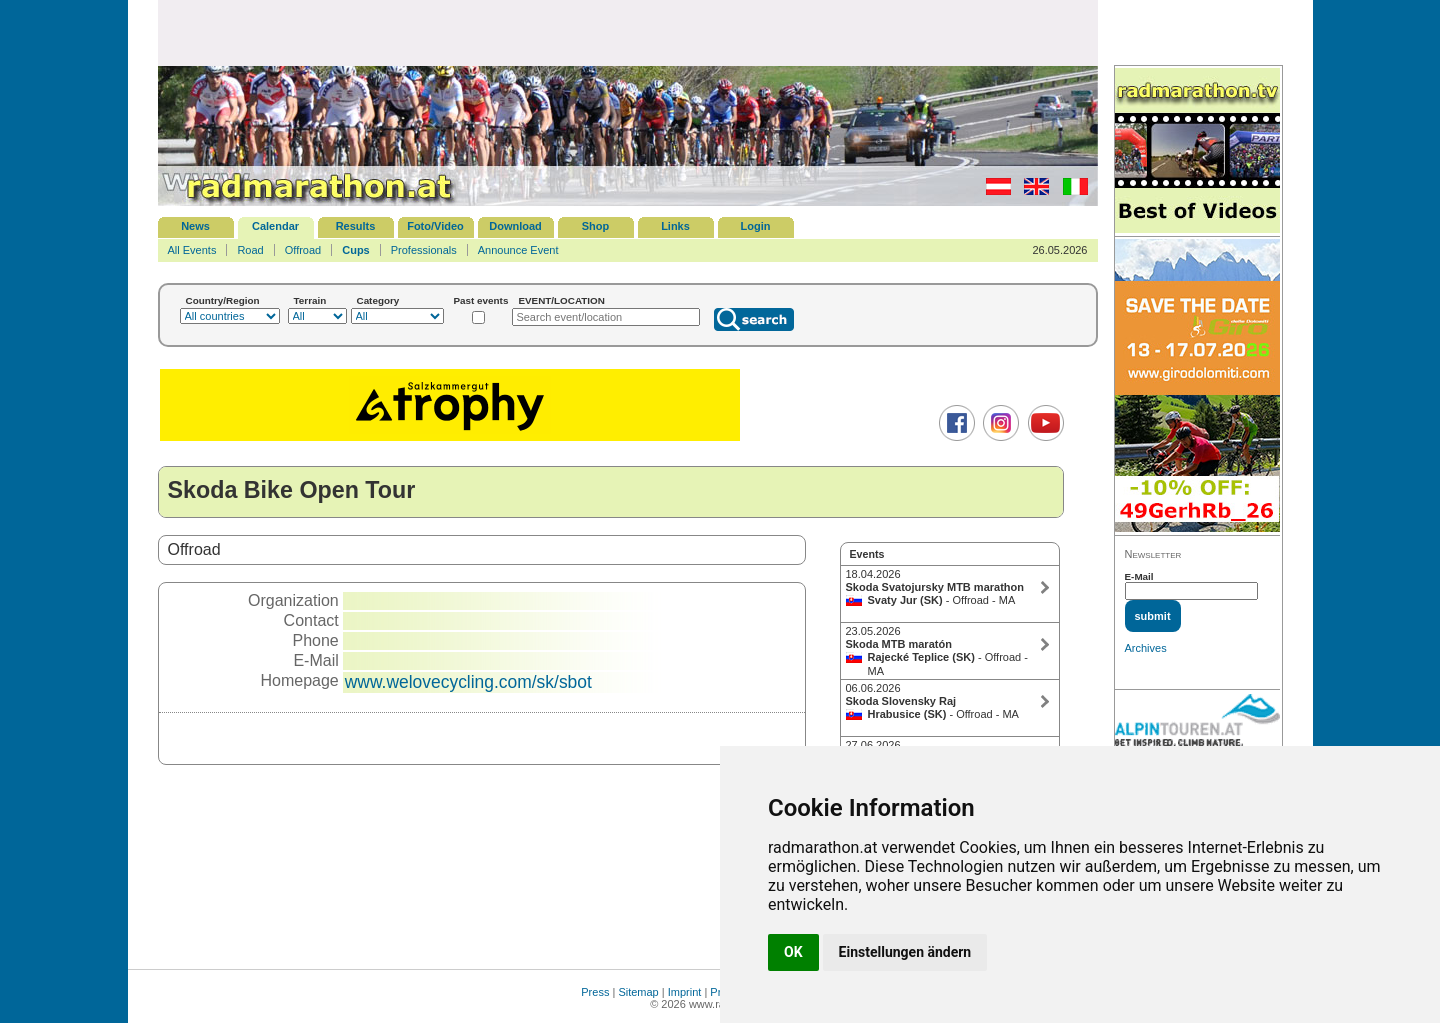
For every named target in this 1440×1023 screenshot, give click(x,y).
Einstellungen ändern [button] (905, 952)
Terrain (310, 300)
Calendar (275, 226)
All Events (192, 250)
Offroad (303, 250)
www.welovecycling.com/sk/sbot (468, 682)
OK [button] (793, 952)
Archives (1146, 648)
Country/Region (223, 300)
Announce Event (518, 250)
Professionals (424, 250)
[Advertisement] (628, 32)
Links (675, 226)
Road (250, 250)
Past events (481, 300)
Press (595, 992)
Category (378, 300)
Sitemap (638, 992)
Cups (356, 250)
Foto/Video (435, 226)
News (195, 226)
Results (356, 226)
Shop (596, 226)
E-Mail (1139, 576)
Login (756, 226)
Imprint (685, 992)
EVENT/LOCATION (561, 300)
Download (515, 226)
